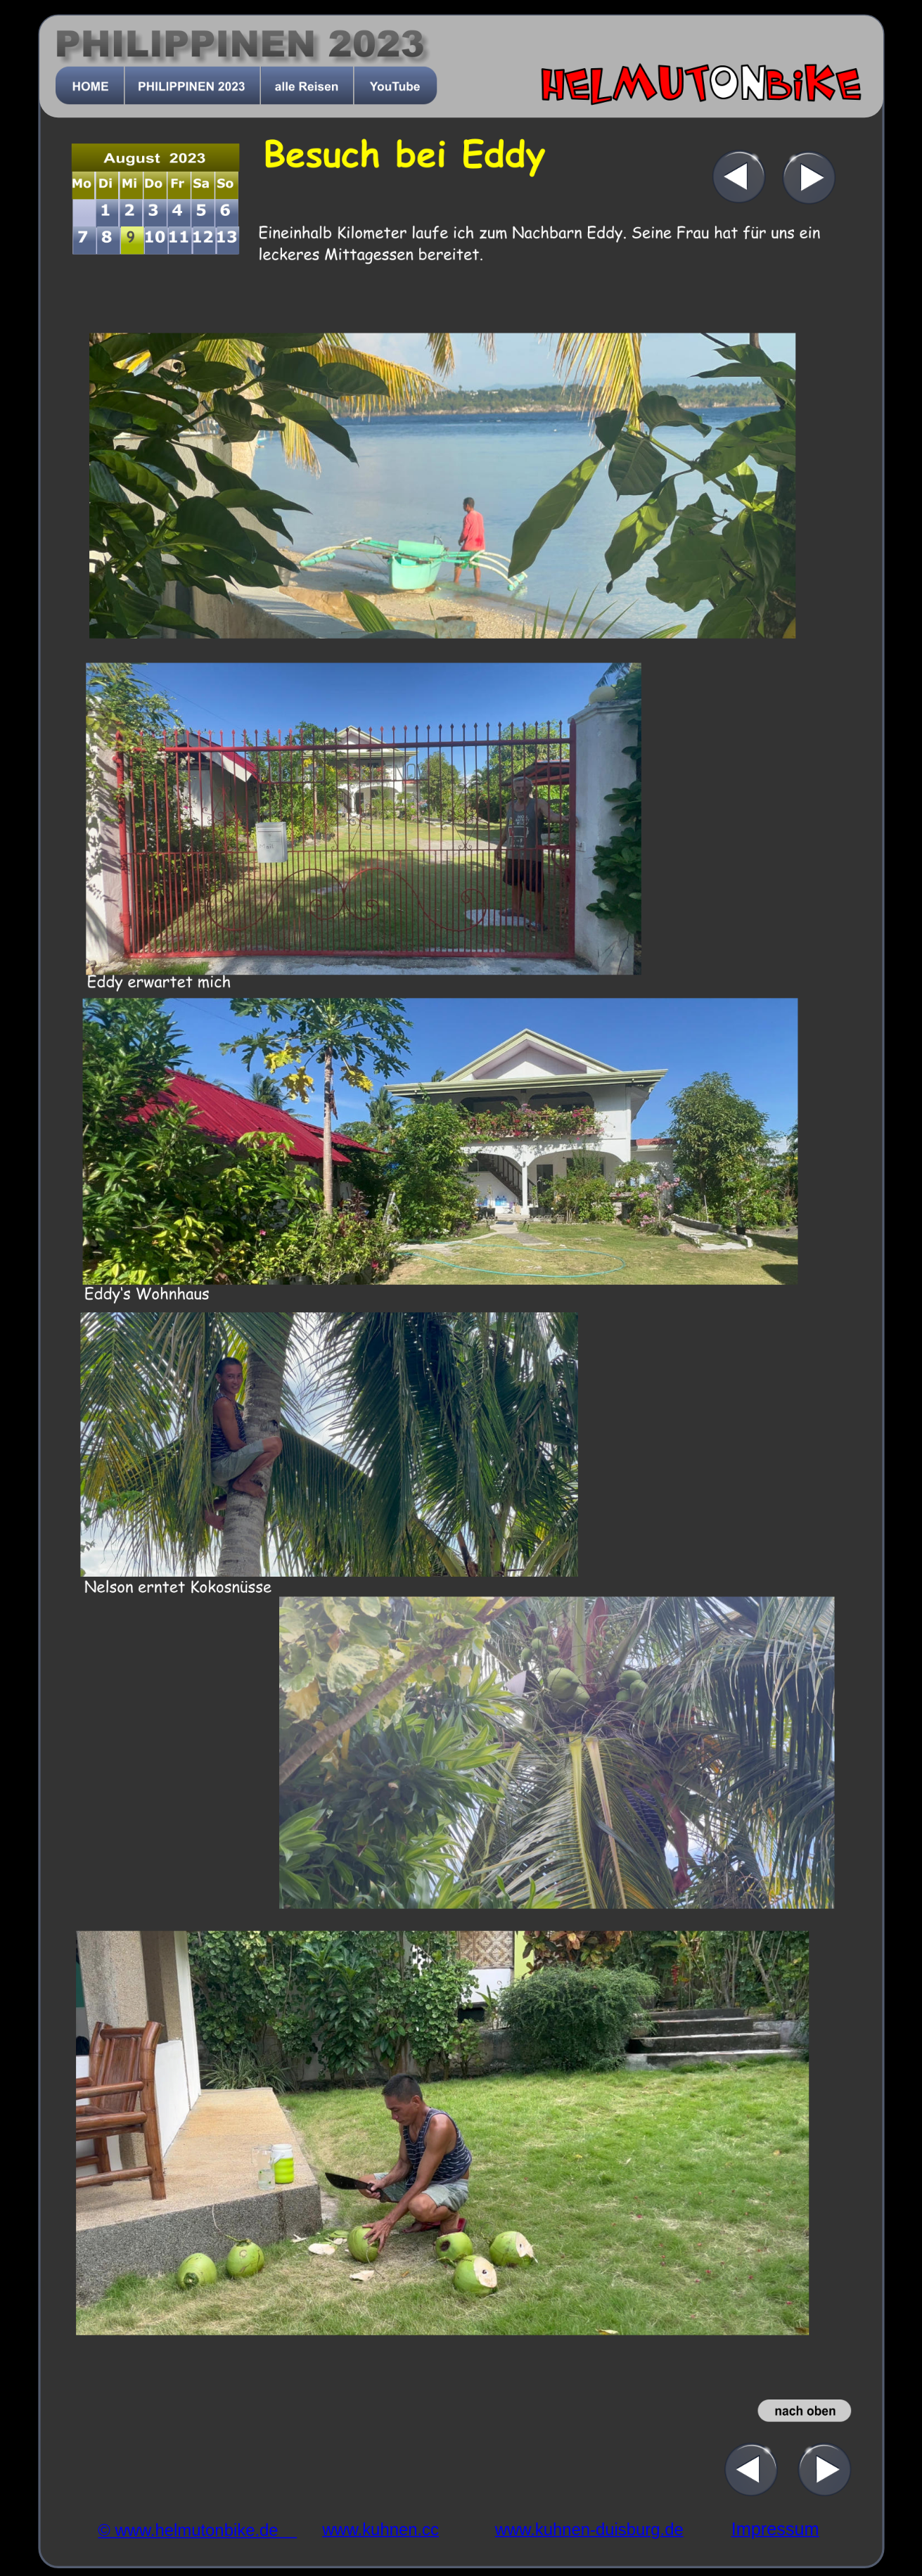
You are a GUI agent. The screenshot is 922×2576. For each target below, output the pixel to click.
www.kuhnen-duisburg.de (588, 2529)
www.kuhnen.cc (380, 2529)
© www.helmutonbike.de (197, 2530)
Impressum (775, 2528)
